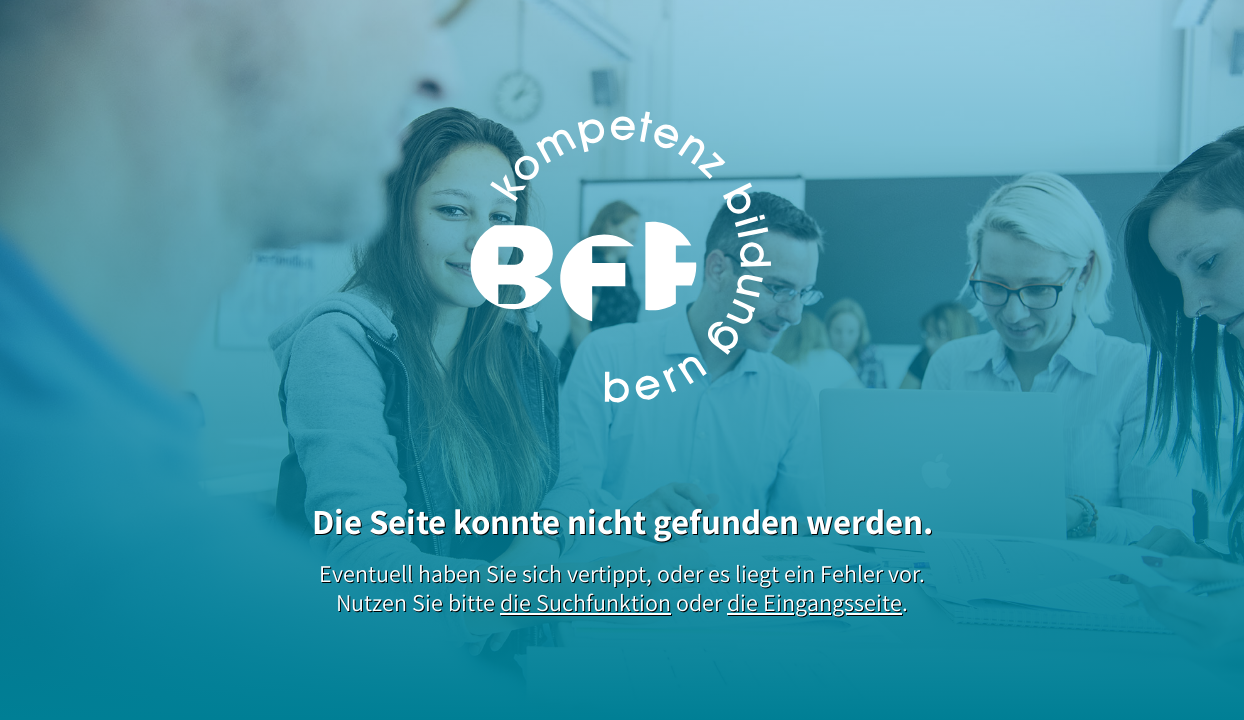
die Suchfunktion (585, 602)
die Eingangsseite (814, 602)
